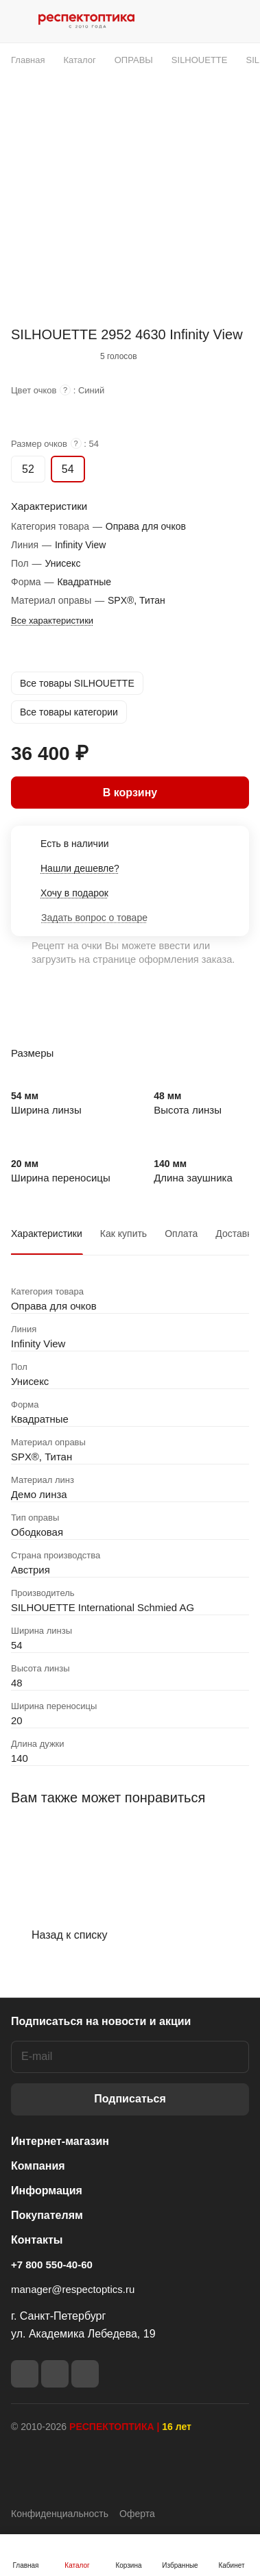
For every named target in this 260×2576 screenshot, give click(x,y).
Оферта (137, 2513)
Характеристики (46, 1233)
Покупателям (47, 2215)
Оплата (181, 1233)
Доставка (236, 1233)
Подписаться (130, 2099)
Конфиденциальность (59, 2513)
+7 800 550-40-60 (52, 2264)
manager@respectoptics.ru (72, 2289)
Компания (38, 2166)
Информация (46, 2190)
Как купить (123, 1233)
